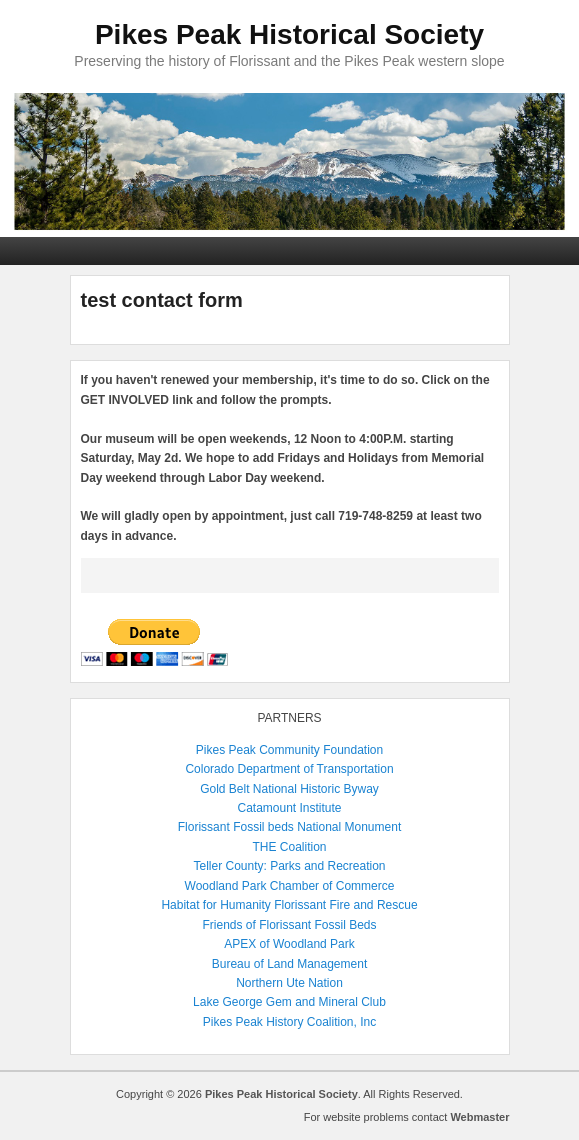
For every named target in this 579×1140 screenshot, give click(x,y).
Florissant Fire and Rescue (345, 905)
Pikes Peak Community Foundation (289, 750)
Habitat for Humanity (215, 905)
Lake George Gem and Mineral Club (289, 1002)
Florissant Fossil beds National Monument (289, 827)
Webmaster (479, 1117)
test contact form (162, 300)
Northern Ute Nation (289, 983)
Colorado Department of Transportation (289, 769)
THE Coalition (289, 847)
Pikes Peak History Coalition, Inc (289, 1022)
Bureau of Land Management (289, 964)
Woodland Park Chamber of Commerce (290, 886)
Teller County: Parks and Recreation (289, 866)
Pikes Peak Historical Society (289, 34)
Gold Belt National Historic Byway (289, 789)
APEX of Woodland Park (289, 944)
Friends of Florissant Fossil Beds (289, 925)
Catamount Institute (289, 808)
